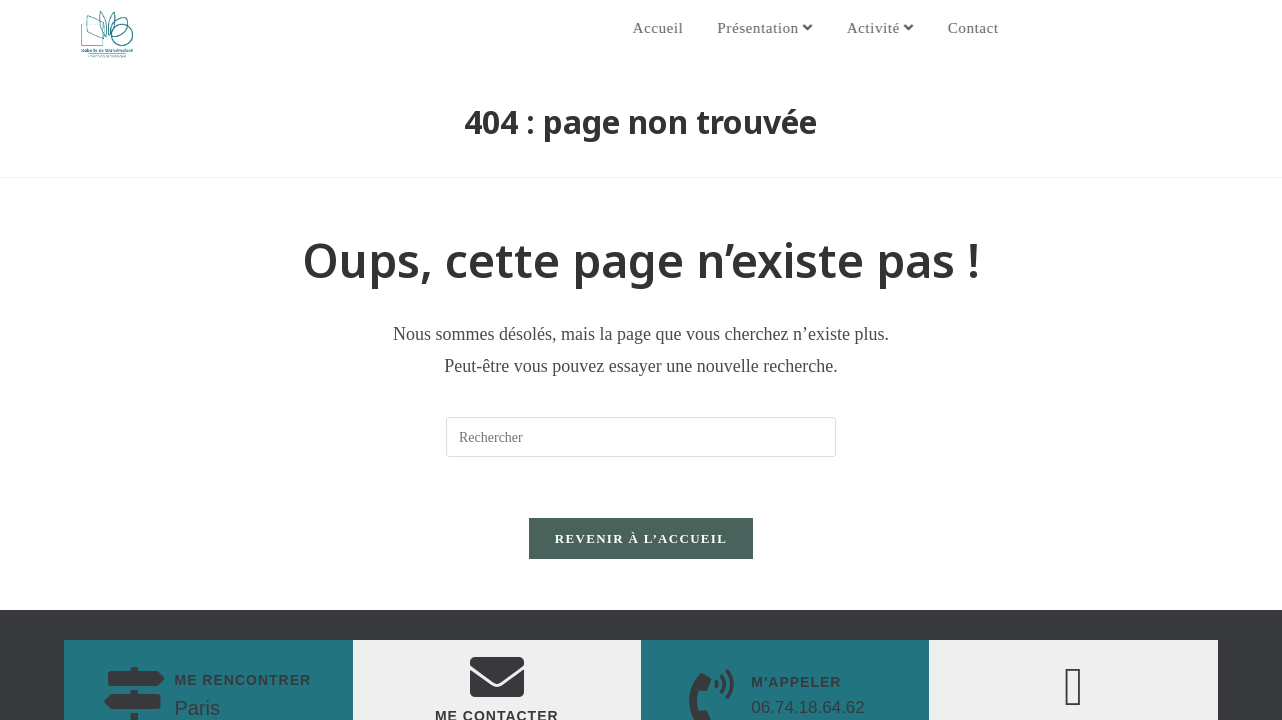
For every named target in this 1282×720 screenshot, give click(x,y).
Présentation (788, 28)
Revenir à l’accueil (641, 538)
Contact (996, 28)
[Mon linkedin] (1074, 687)
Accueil (681, 28)
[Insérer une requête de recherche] (641, 437)
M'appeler (796, 682)
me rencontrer (242, 680)
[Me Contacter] (497, 677)
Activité (903, 28)
